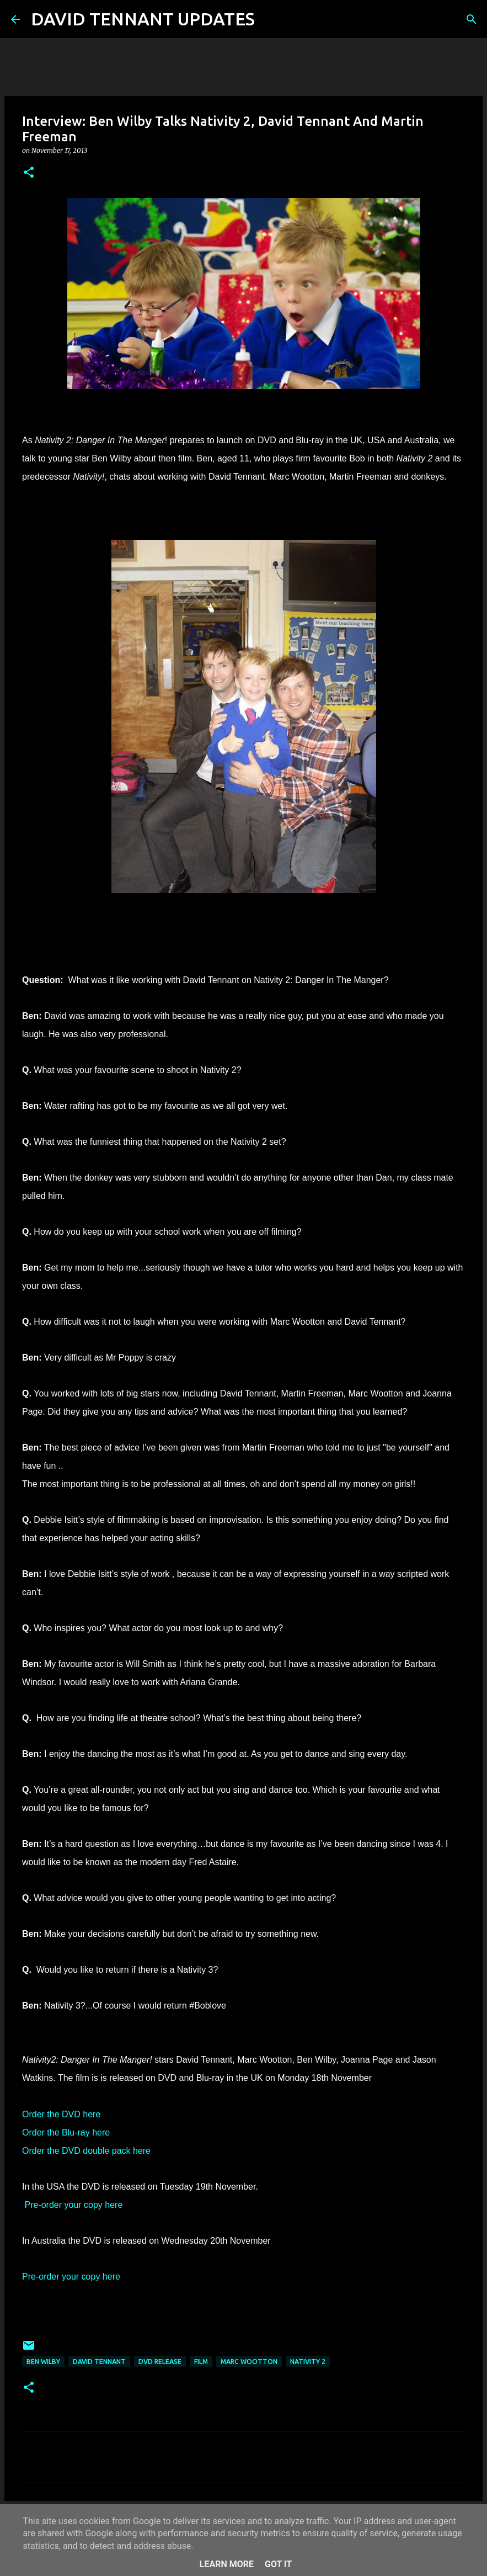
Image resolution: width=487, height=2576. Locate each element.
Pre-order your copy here (73, 2204)
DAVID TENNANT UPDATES (143, 19)
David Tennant (99, 2361)
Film (201, 2361)
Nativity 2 (307, 2361)
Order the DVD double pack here (86, 2150)
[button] (28, 173)
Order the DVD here (61, 2114)
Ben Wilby (43, 2361)
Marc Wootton (249, 2361)
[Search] (270, 19)
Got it (278, 2564)
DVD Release (159, 2361)
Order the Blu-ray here (66, 2132)
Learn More (227, 2564)
